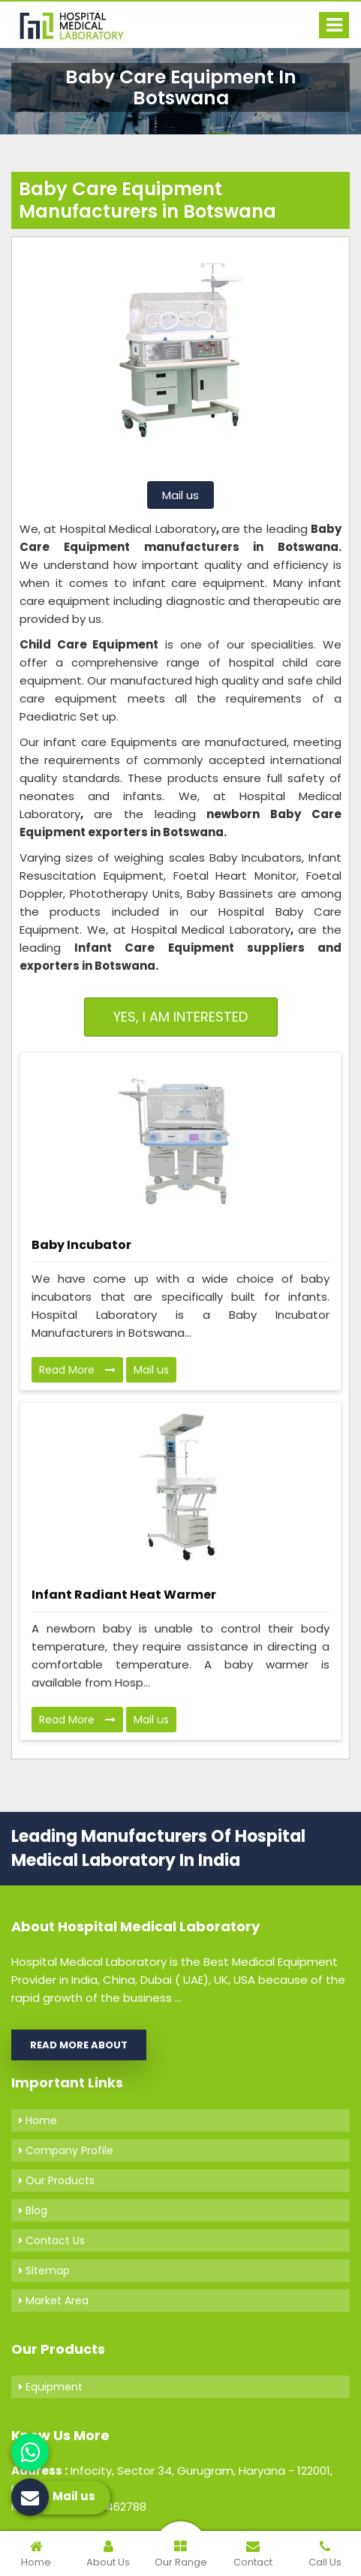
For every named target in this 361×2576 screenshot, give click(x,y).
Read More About (79, 2045)
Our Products (57, 2180)
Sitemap (44, 2270)
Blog (33, 2210)
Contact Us (52, 2240)
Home (38, 2120)
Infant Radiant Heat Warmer (124, 1594)
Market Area (54, 2300)
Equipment (51, 2386)
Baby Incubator (81, 1244)
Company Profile (66, 2150)
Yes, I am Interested (180, 1016)
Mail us (180, 495)
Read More (77, 1369)
